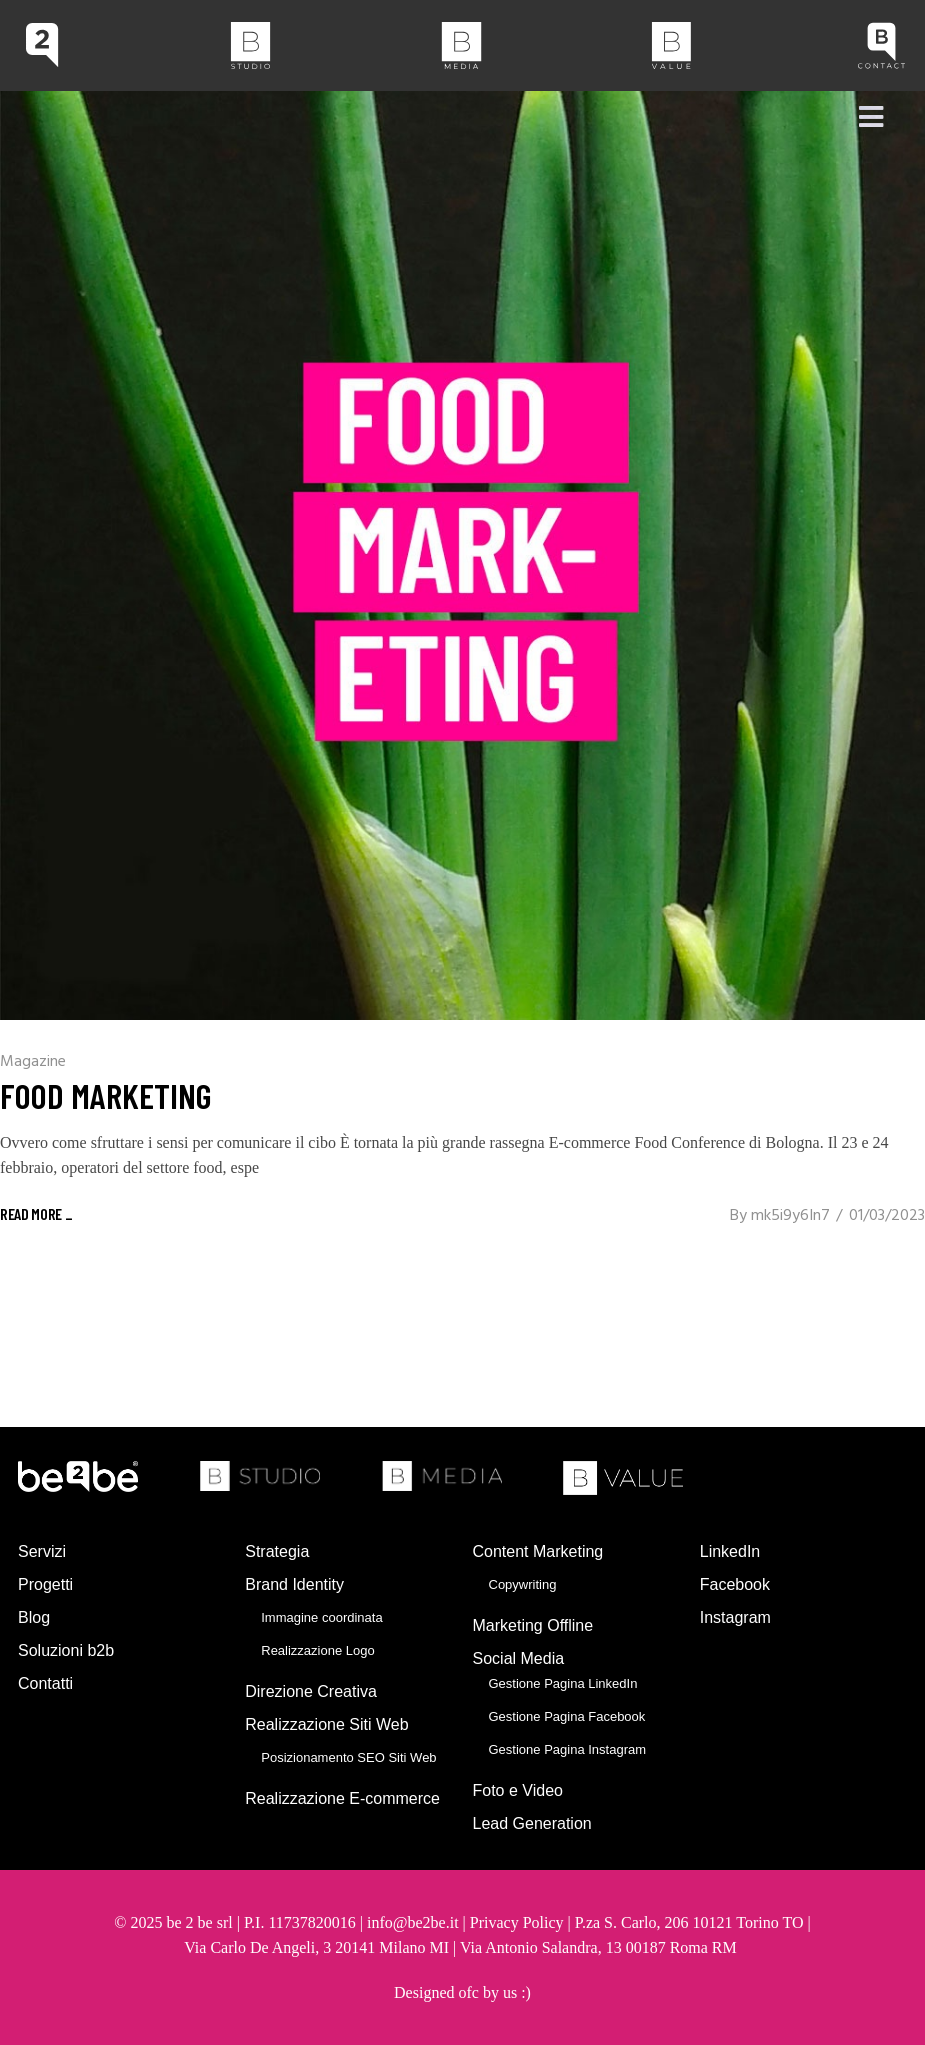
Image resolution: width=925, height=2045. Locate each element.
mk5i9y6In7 (790, 1216)
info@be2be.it (413, 1922)
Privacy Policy (517, 1922)
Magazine (33, 1062)
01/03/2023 (887, 1216)
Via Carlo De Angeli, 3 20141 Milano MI (318, 1947)
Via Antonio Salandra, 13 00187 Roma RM (600, 1947)
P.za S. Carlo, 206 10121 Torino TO (689, 1922)
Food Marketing (106, 1095)
